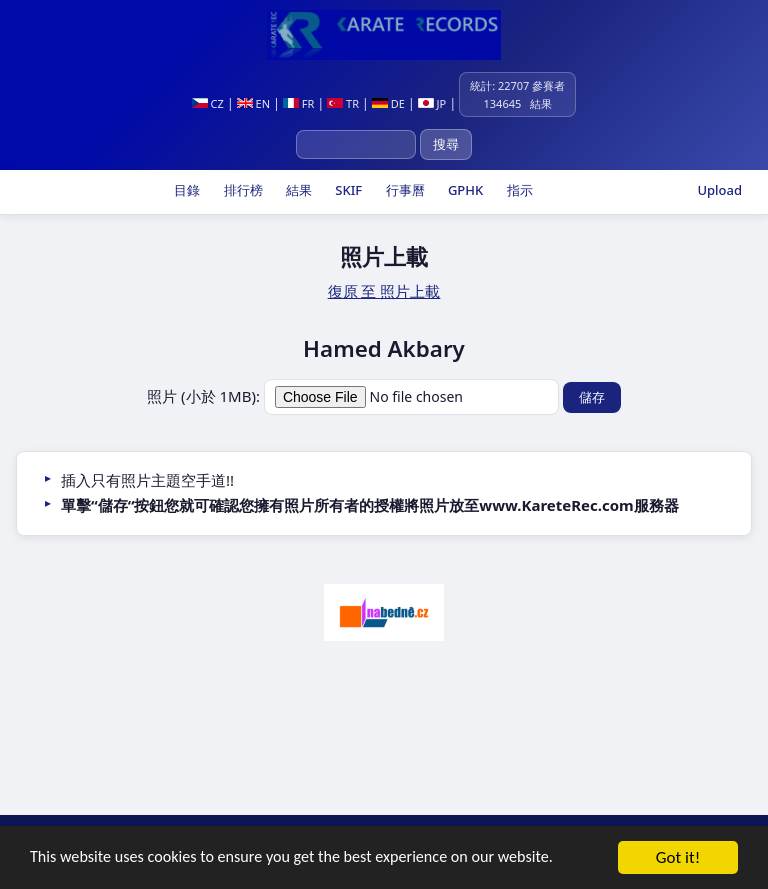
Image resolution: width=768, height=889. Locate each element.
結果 (297, 190)
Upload (719, 190)
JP (432, 103)
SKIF (347, 190)
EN (253, 103)
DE (388, 103)
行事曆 (403, 190)
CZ (208, 103)
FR (298, 103)
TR (343, 103)
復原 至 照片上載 (384, 291)
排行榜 (241, 190)
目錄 (185, 190)
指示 (517, 190)
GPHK (464, 190)
